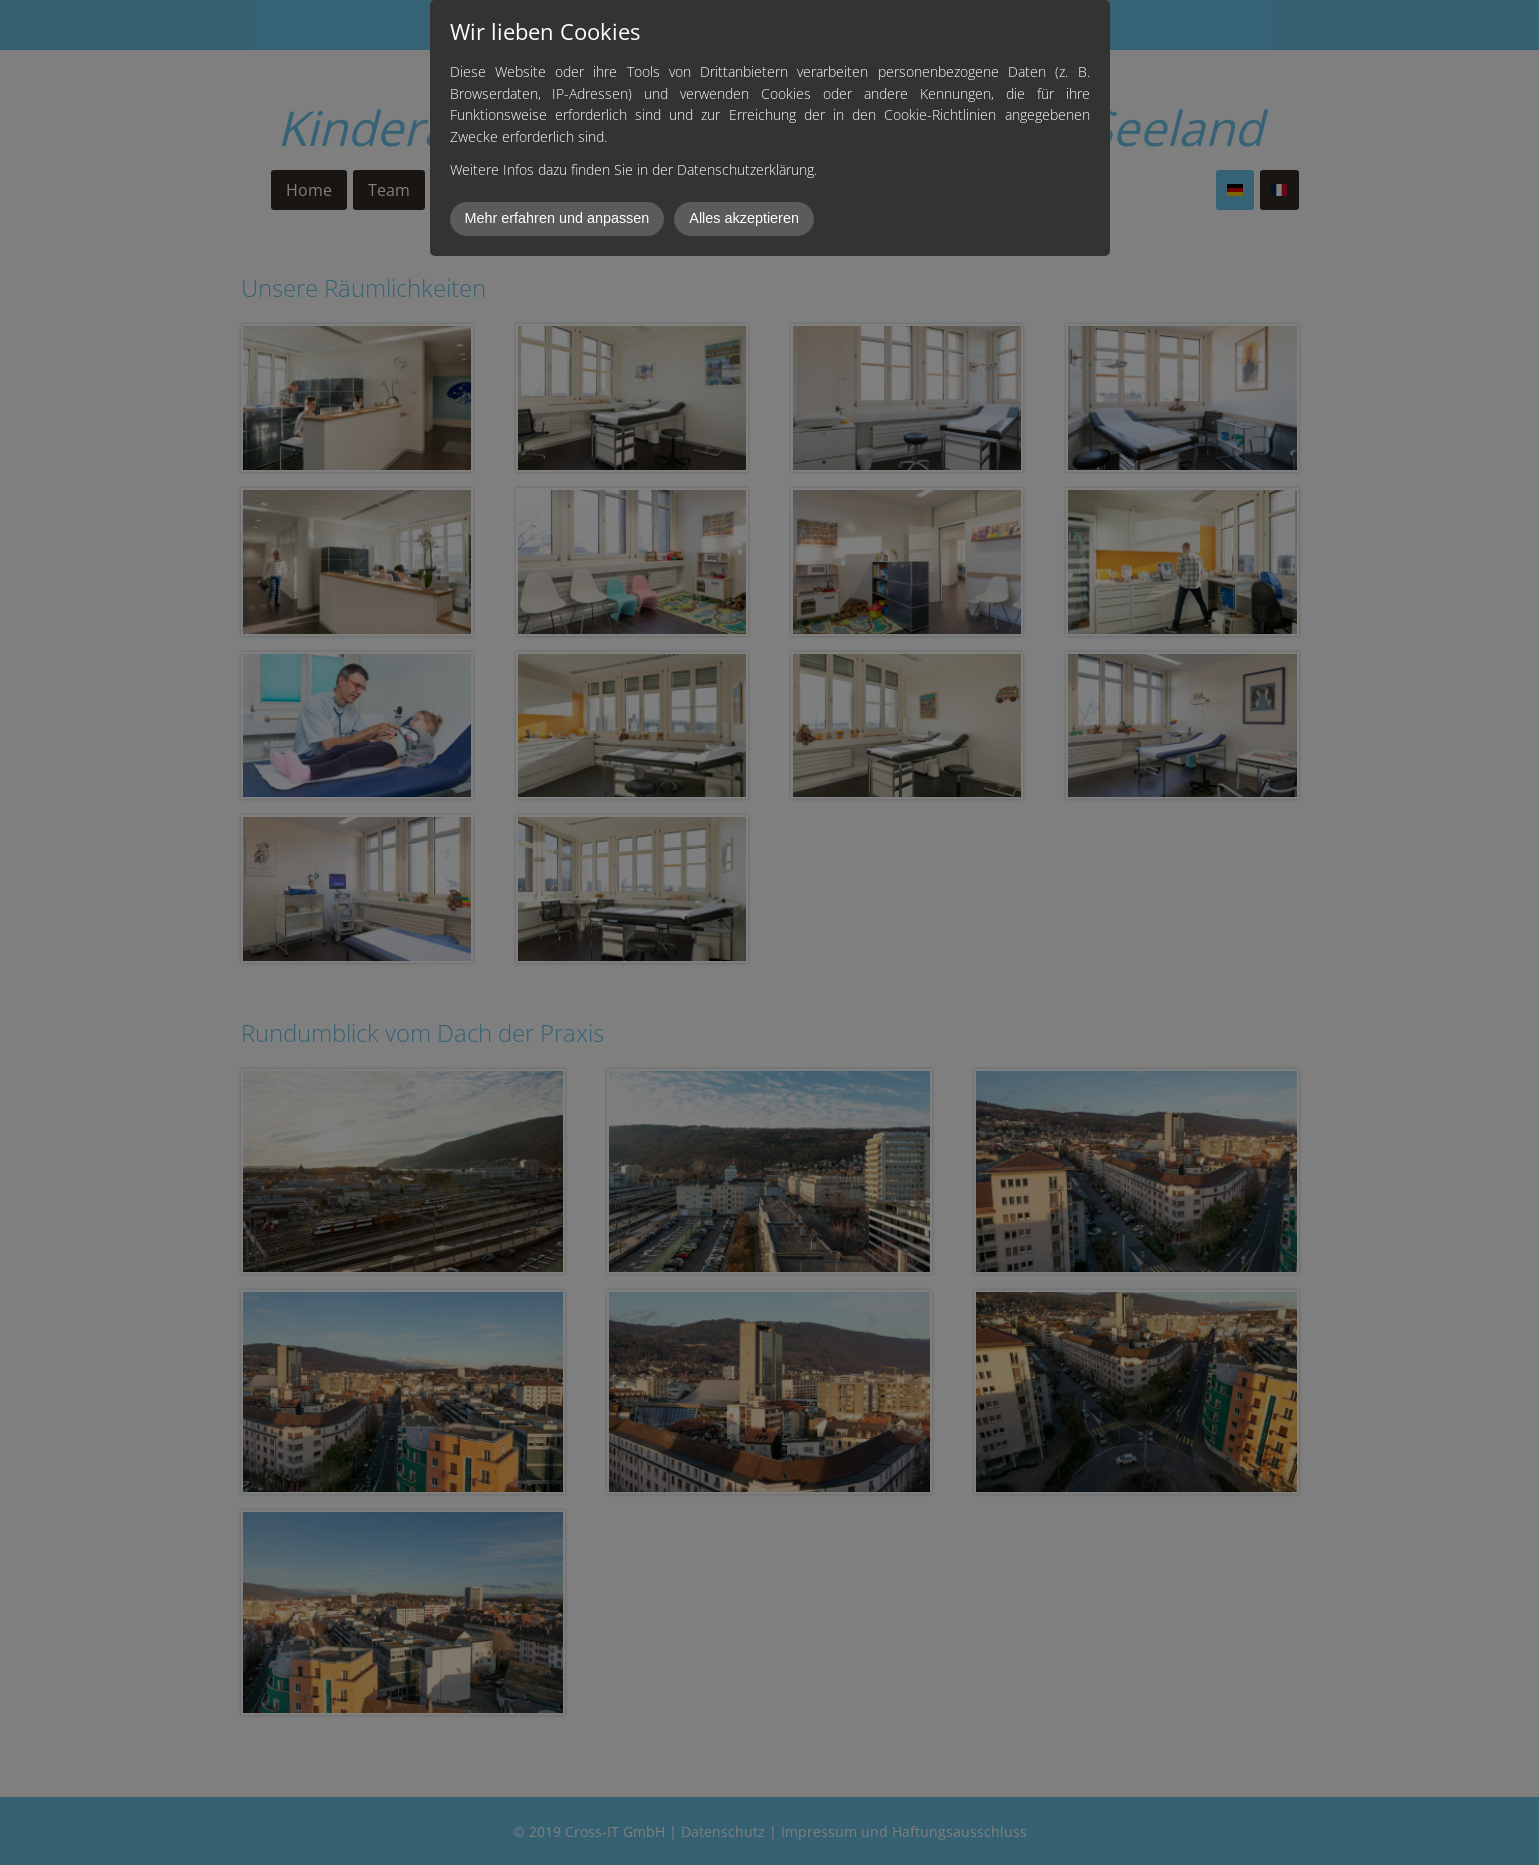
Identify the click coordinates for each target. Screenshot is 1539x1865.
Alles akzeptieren (744, 218)
